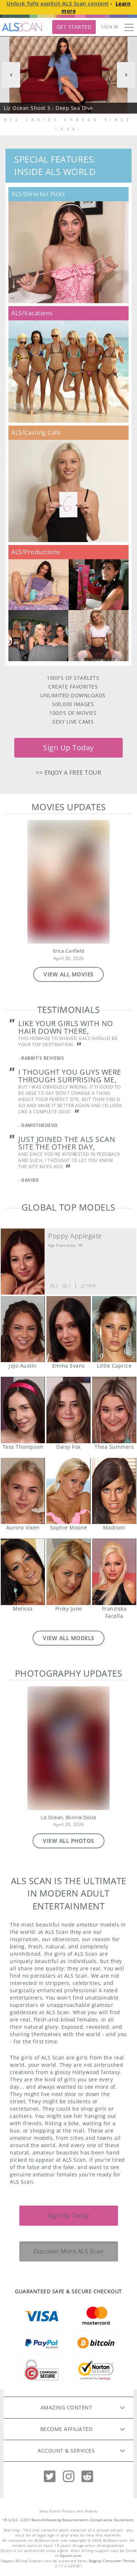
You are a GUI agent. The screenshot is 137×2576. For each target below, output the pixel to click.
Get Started (74, 26)
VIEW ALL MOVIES (68, 974)
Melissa (23, 1572)
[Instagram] (69, 2476)
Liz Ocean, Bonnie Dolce (68, 1817)
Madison (114, 1491)
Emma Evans (68, 1329)
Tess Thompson (23, 1410)
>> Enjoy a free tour (68, 773)
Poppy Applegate (75, 1235)
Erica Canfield (68, 951)
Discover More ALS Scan (69, 2251)
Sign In (109, 27)
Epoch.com (70, 2555)
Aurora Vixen (23, 1491)
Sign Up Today (68, 747)
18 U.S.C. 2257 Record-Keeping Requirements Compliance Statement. (68, 2520)
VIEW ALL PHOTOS (68, 1840)
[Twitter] (50, 2476)
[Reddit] (87, 2476)
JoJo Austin (23, 1329)
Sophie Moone (68, 1491)
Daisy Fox (68, 1410)
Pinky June (68, 1572)
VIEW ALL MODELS (68, 1638)
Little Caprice (114, 1329)
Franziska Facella (114, 1572)
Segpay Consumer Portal (112, 2560)
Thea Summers (114, 1410)
